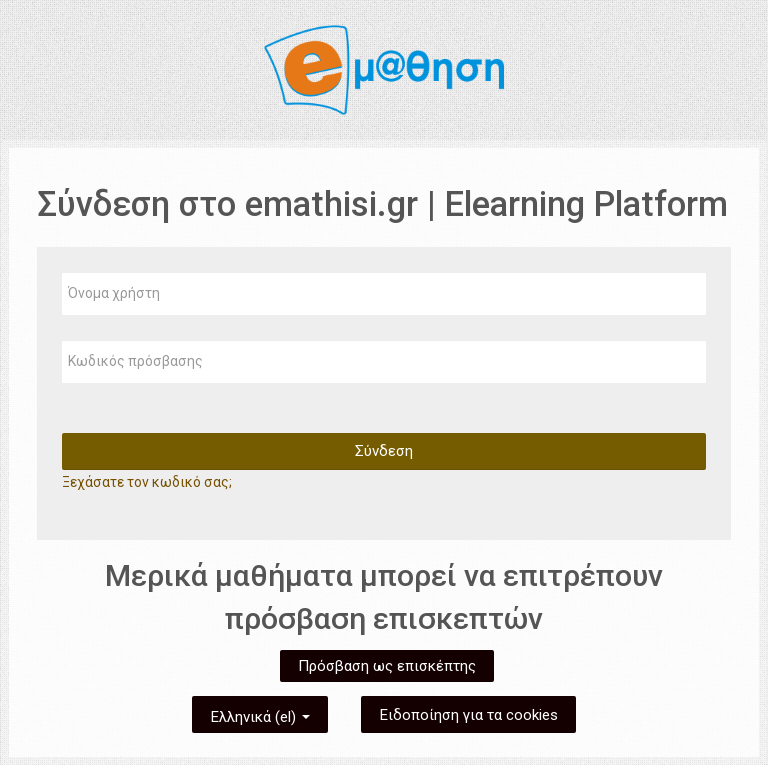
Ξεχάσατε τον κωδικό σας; (147, 482)
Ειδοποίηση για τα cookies (468, 715)
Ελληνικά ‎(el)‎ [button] (260, 713)
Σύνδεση (384, 451)
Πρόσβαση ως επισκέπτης (387, 666)
